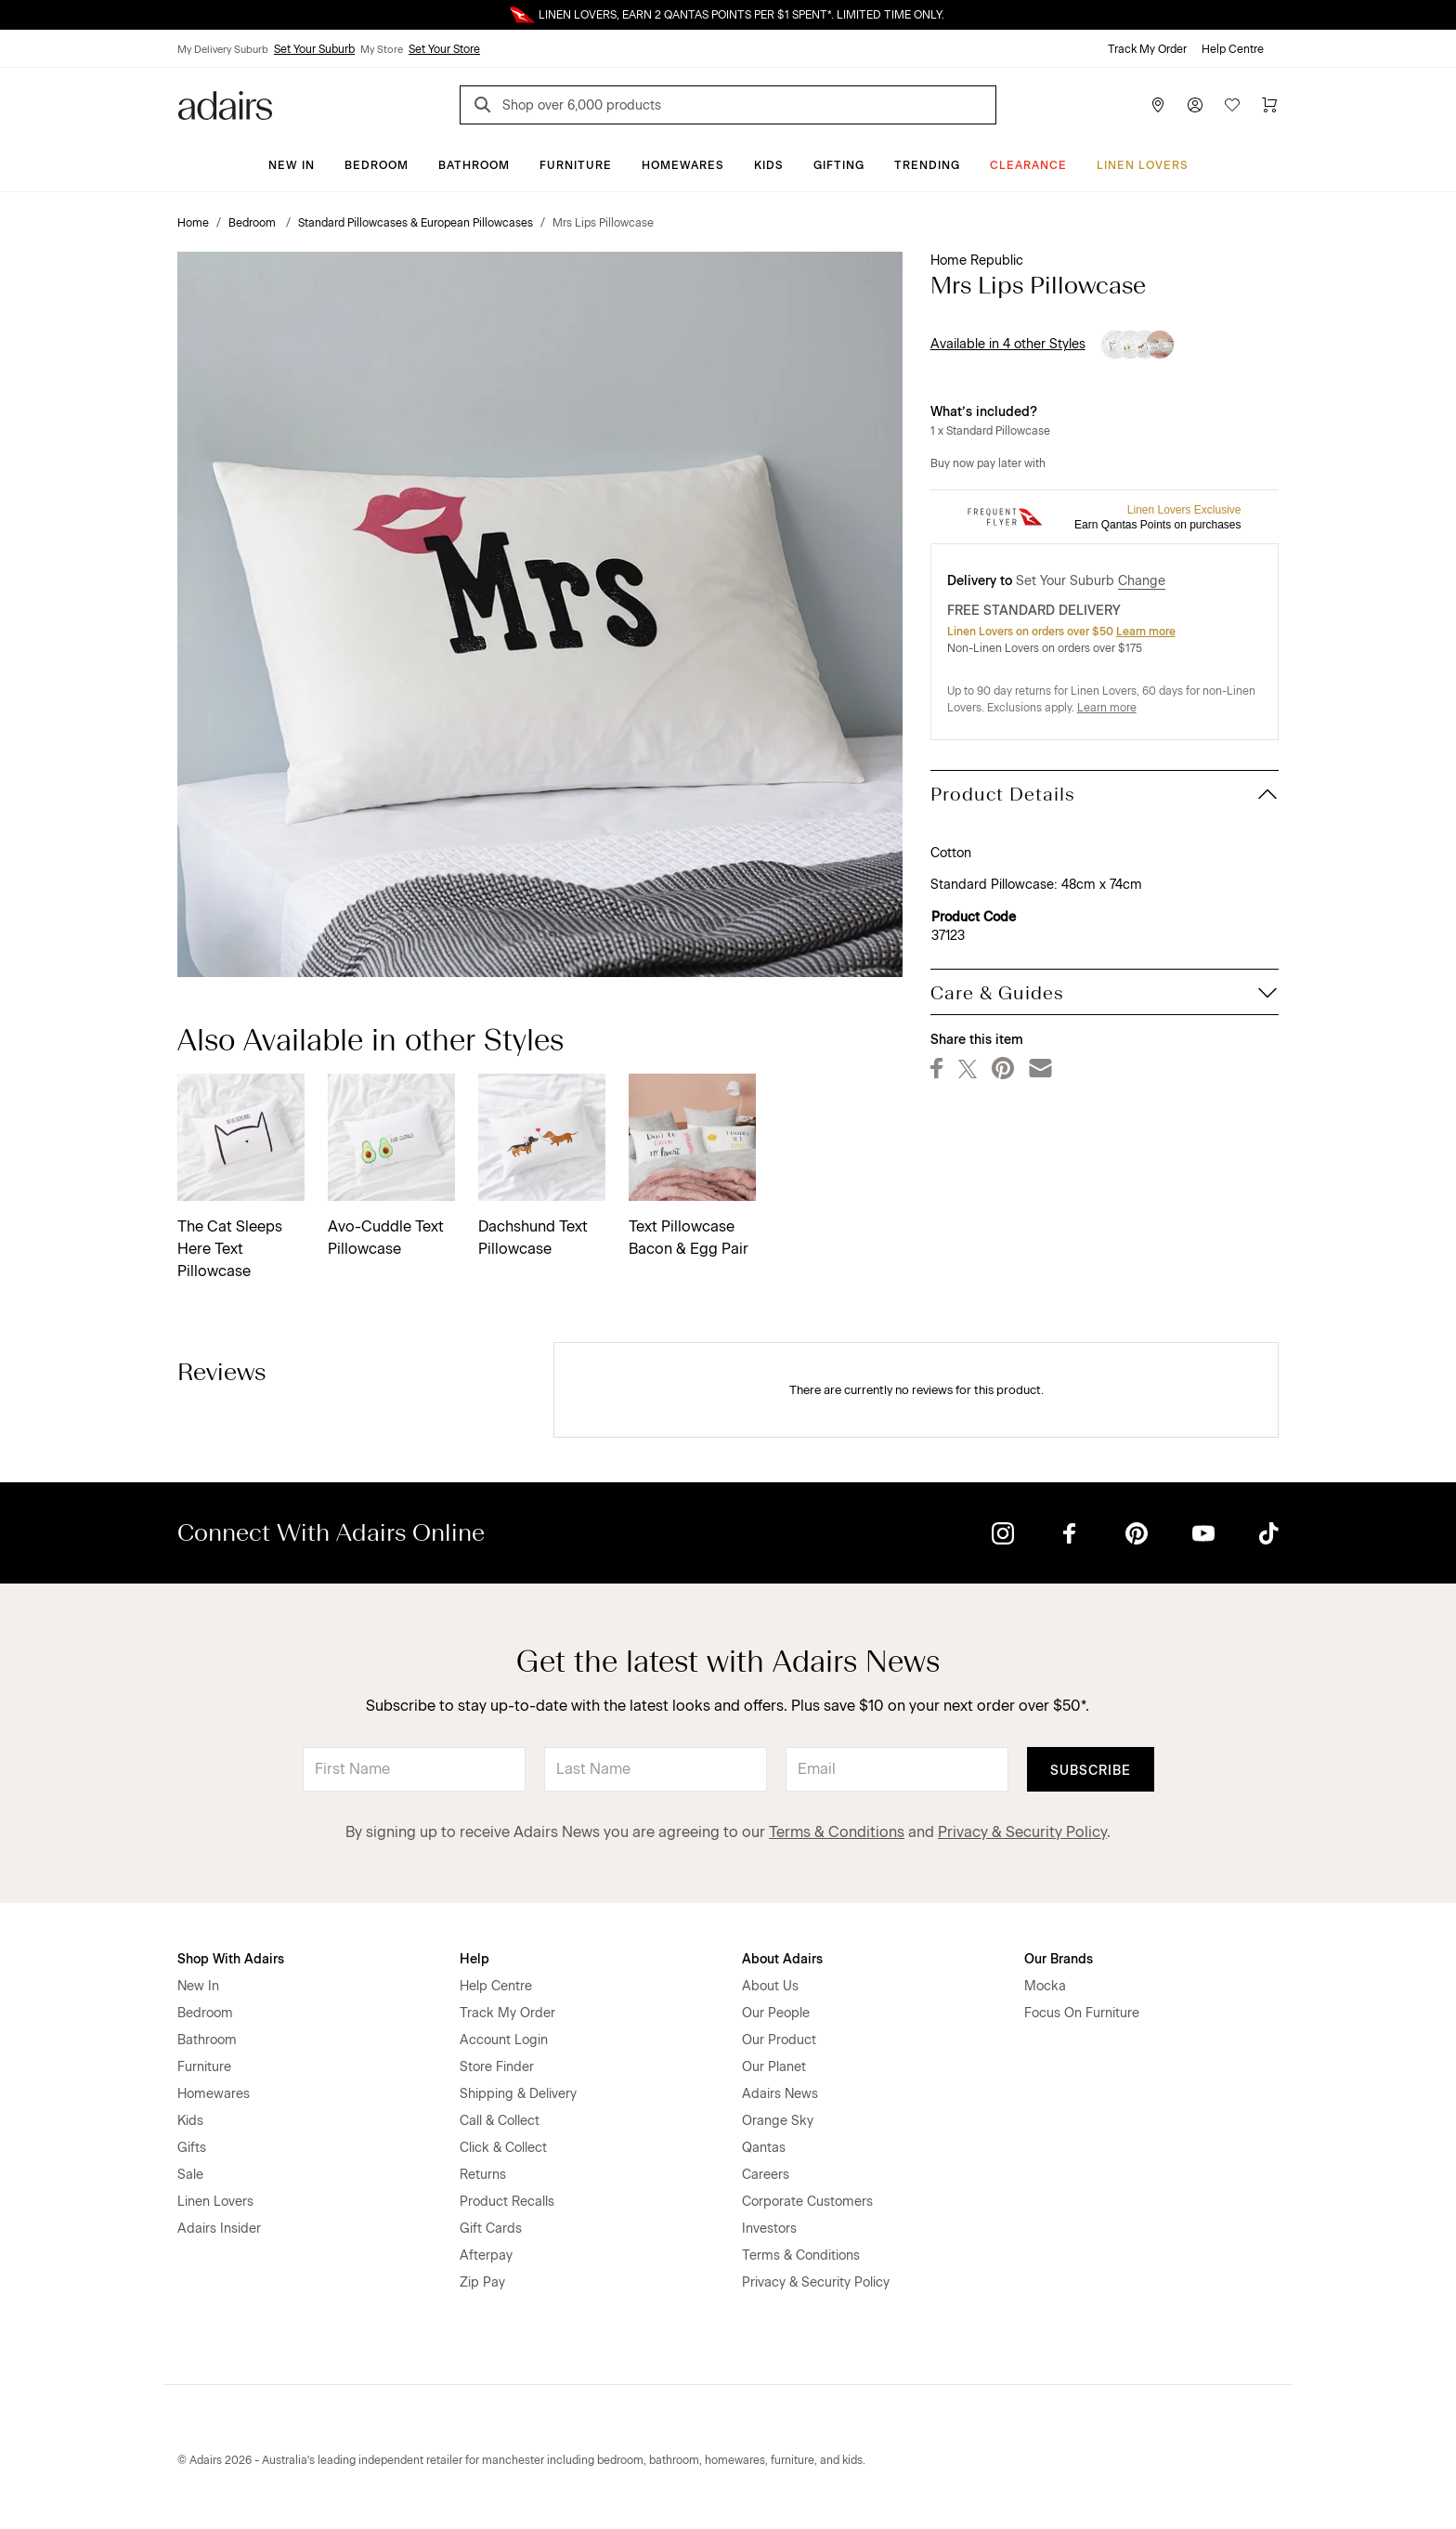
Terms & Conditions (836, 1832)
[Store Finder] (1158, 105)
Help (474, 1959)
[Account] (1195, 105)
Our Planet (774, 2067)
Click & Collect (503, 2148)
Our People (776, 2013)
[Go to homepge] (225, 103)
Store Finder (497, 2067)
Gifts (191, 2148)
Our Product (779, 2040)
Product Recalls (507, 2202)
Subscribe (1090, 1771)
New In (291, 165)
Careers (765, 2175)
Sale (190, 2175)
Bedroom (376, 165)
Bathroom (474, 165)
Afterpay (486, 2255)
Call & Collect (500, 2121)
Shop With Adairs (230, 1959)
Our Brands (1058, 1959)
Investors (769, 2228)
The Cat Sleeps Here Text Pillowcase (229, 1249)
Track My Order (1147, 49)
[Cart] (1269, 105)
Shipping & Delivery (518, 2094)
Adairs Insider (219, 2228)
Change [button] (1141, 581)
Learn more (1146, 631)
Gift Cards (491, 2228)
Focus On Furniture (1081, 2013)
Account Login (504, 2040)
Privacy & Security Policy (1022, 1832)
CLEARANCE (1028, 165)
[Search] (485, 107)
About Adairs (782, 1959)
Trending (927, 165)
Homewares (683, 165)
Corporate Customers (807, 2202)
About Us (770, 1986)
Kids (769, 165)
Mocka (1045, 1986)
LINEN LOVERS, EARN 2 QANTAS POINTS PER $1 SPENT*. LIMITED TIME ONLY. (741, 14)
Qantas (764, 2148)
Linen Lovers (1143, 165)
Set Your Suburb (314, 49)
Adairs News (780, 2094)
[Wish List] (1232, 105)
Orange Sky (777, 2121)
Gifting (838, 165)
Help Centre (1233, 49)
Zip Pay (482, 2282)
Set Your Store (444, 49)
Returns (483, 2175)
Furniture (576, 165)
